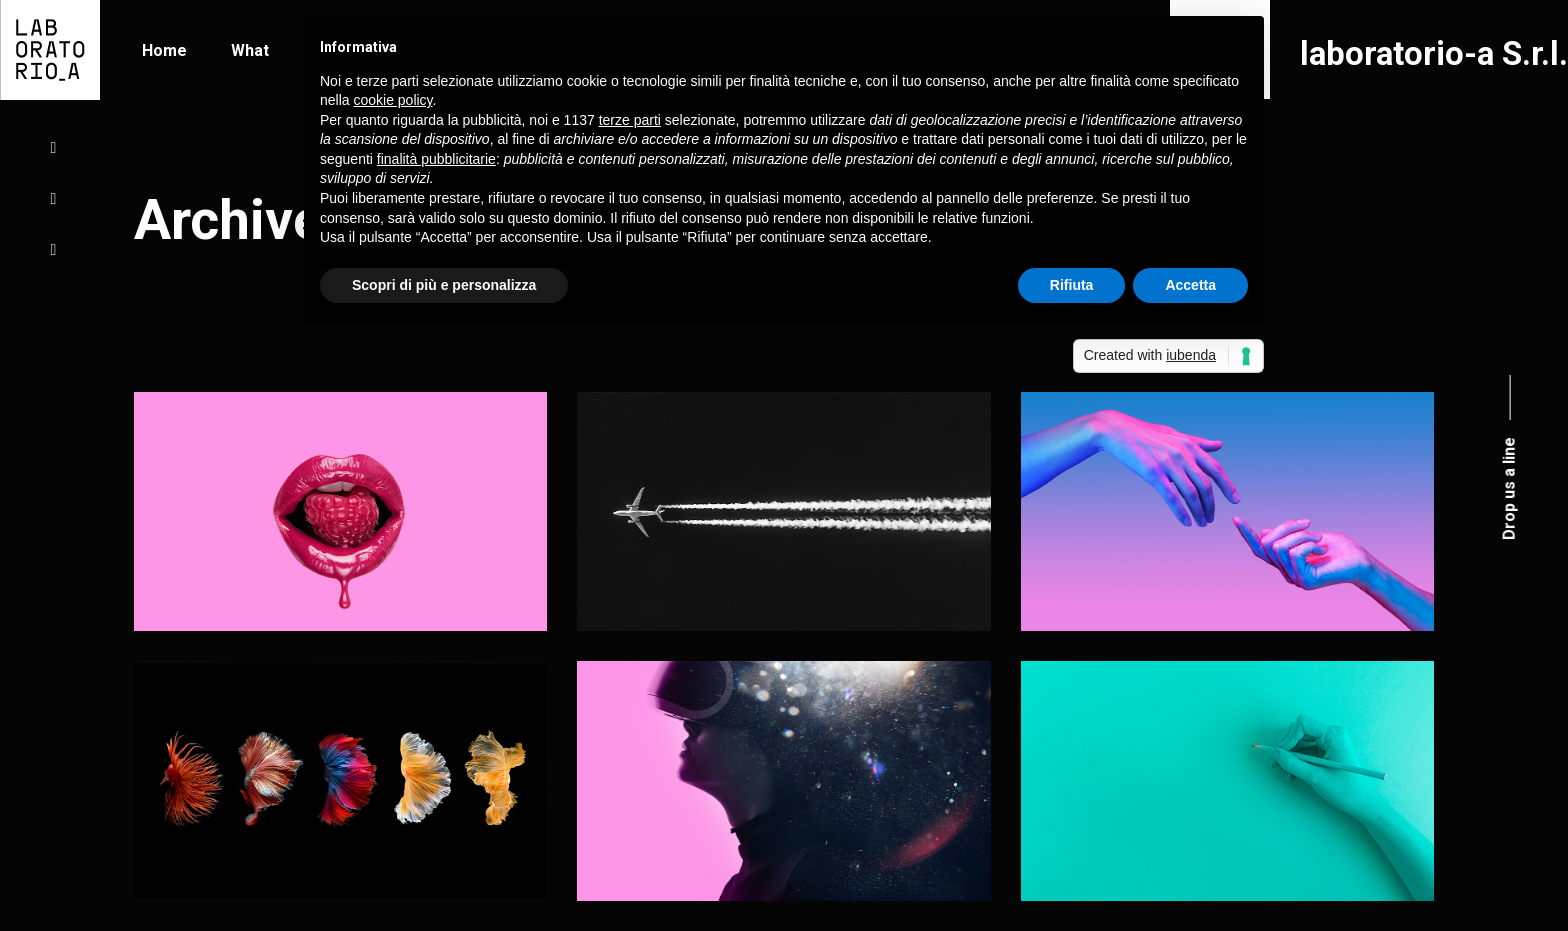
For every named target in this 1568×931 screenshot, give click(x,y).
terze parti (630, 120)
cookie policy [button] (392, 100)
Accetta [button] (1190, 285)
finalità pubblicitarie (436, 159)
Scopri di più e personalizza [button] (444, 285)
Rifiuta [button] (1072, 285)
